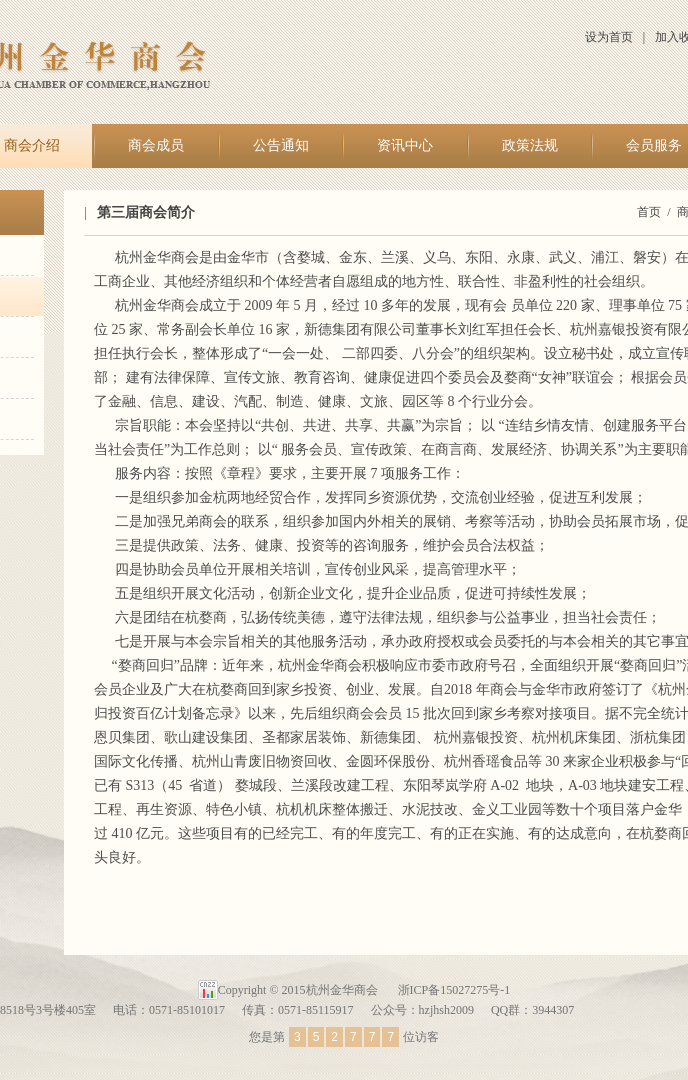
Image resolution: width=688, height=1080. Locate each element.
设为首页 (609, 37)
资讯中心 (405, 145)
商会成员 (156, 145)
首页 (649, 212)
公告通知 (281, 145)
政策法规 (530, 145)
